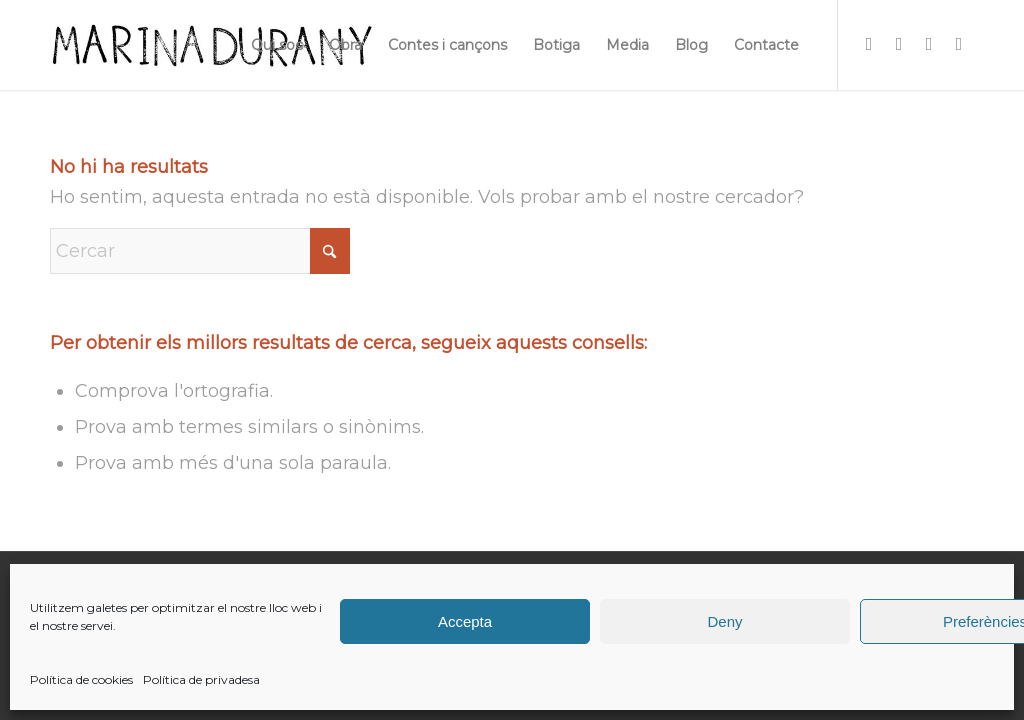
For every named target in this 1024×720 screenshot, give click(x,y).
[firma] (211, 45)
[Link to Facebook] (899, 44)
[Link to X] (929, 44)
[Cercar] (200, 251)
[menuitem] (277, 45)
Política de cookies (81, 679)
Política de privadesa (201, 679)
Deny (724, 621)
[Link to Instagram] (869, 44)
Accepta (465, 621)
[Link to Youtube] (959, 44)
